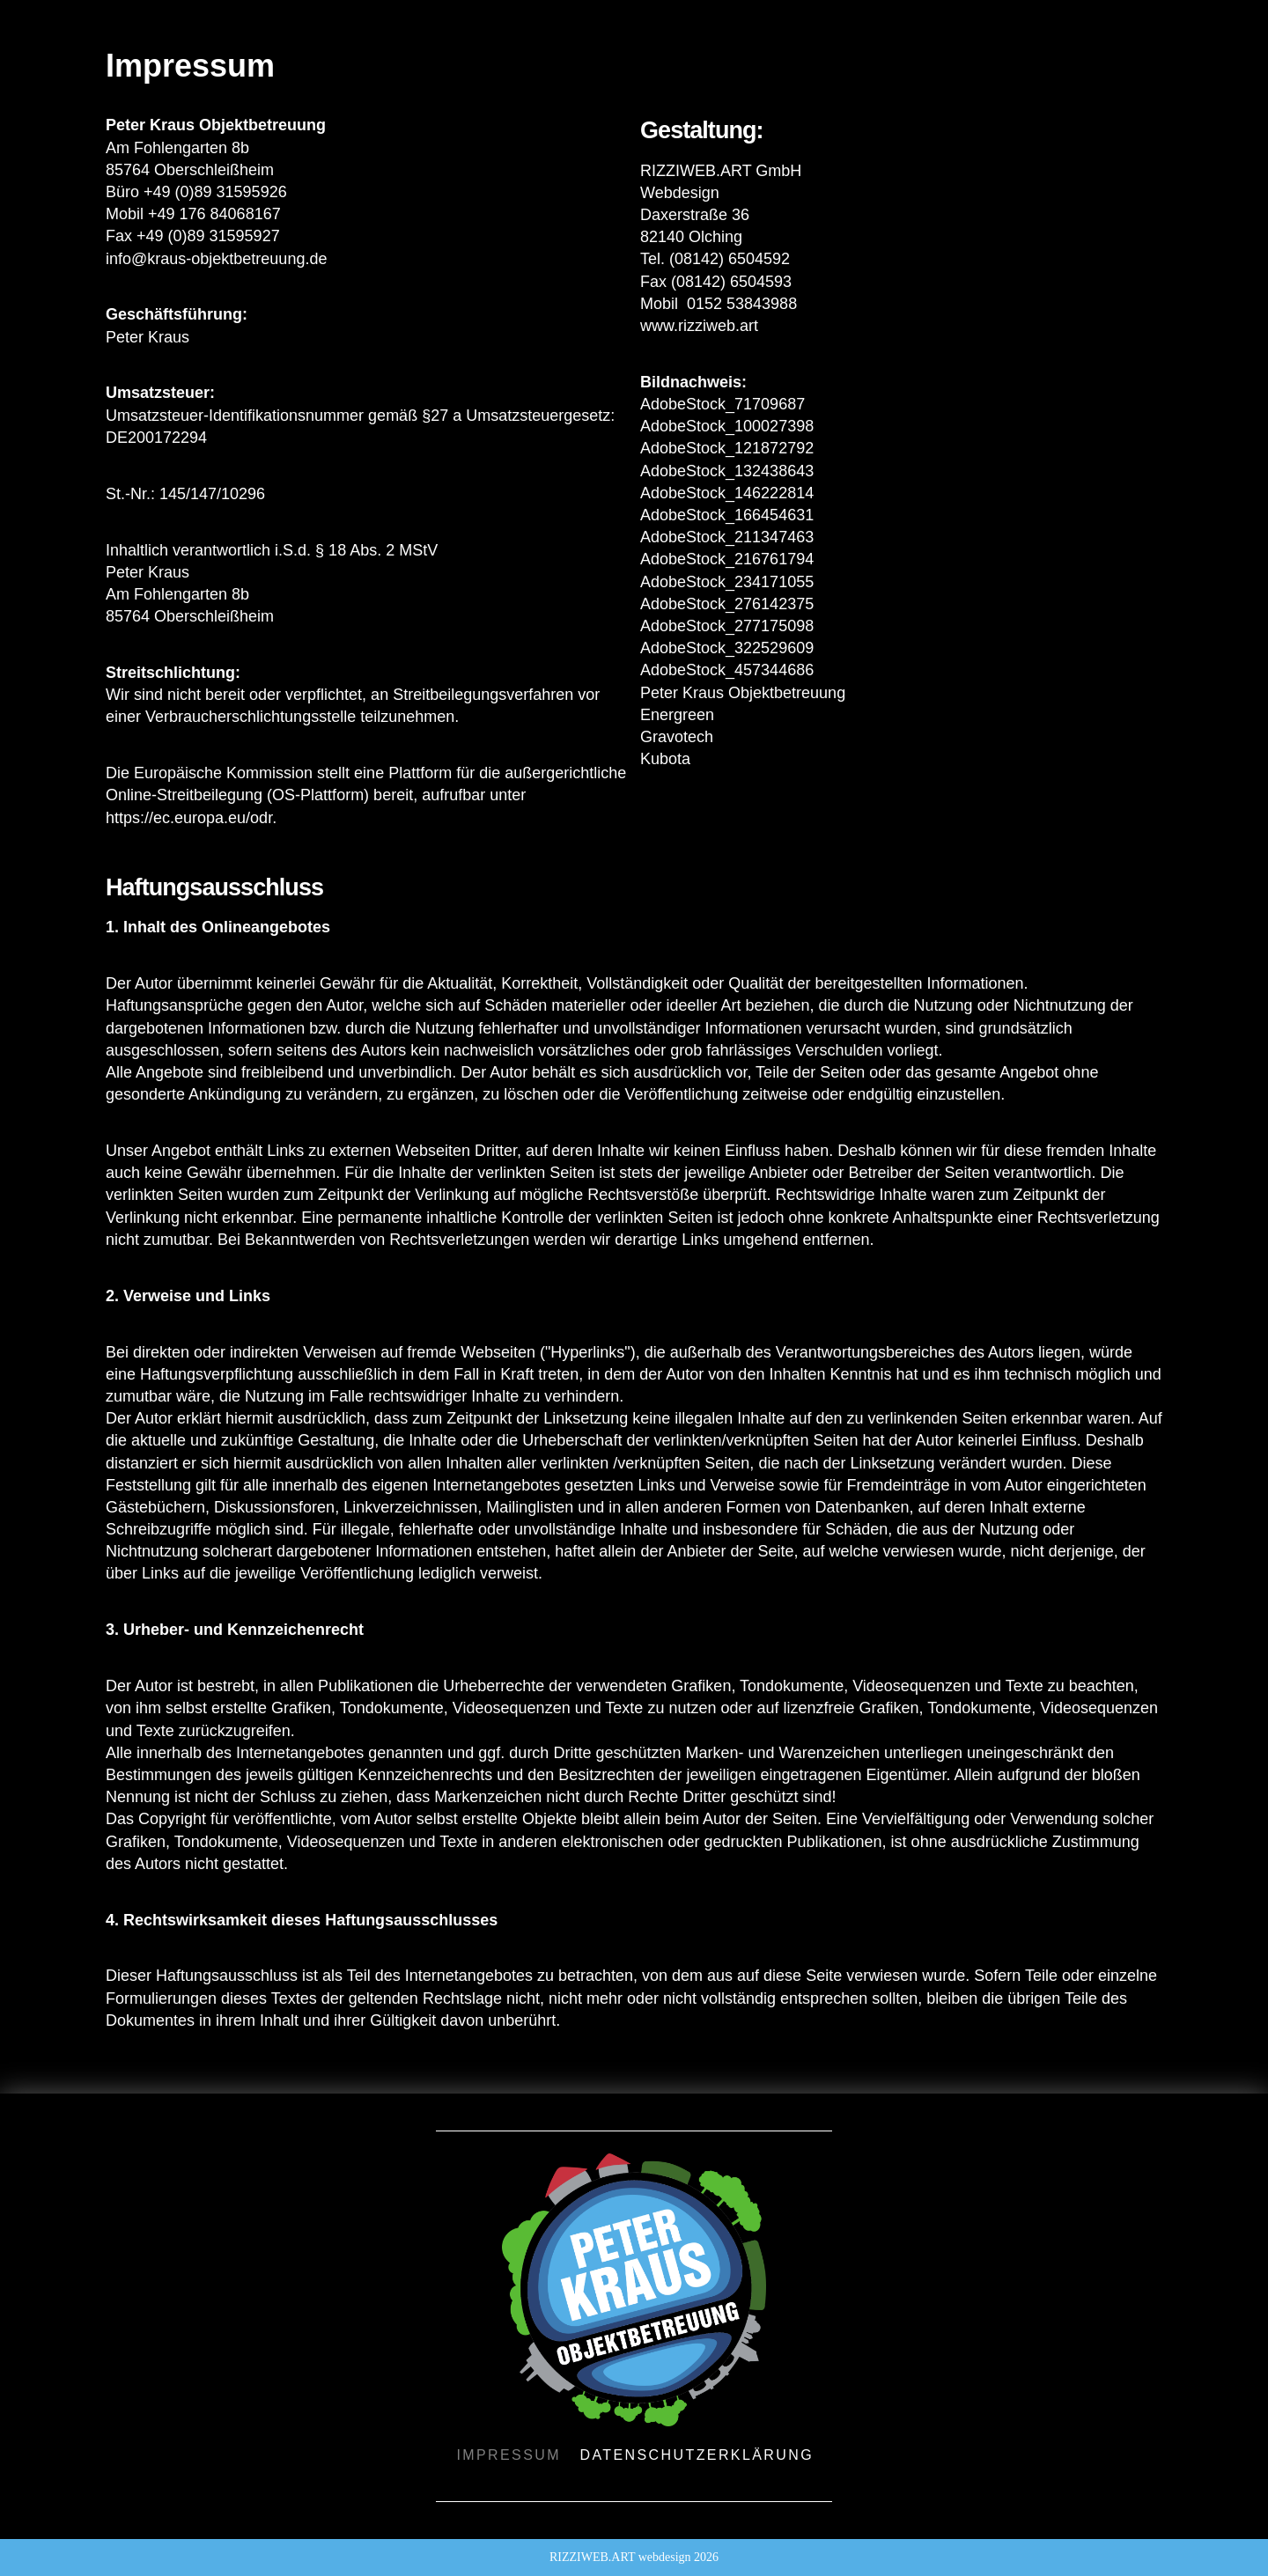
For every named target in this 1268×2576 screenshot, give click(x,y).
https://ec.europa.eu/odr (189, 818)
